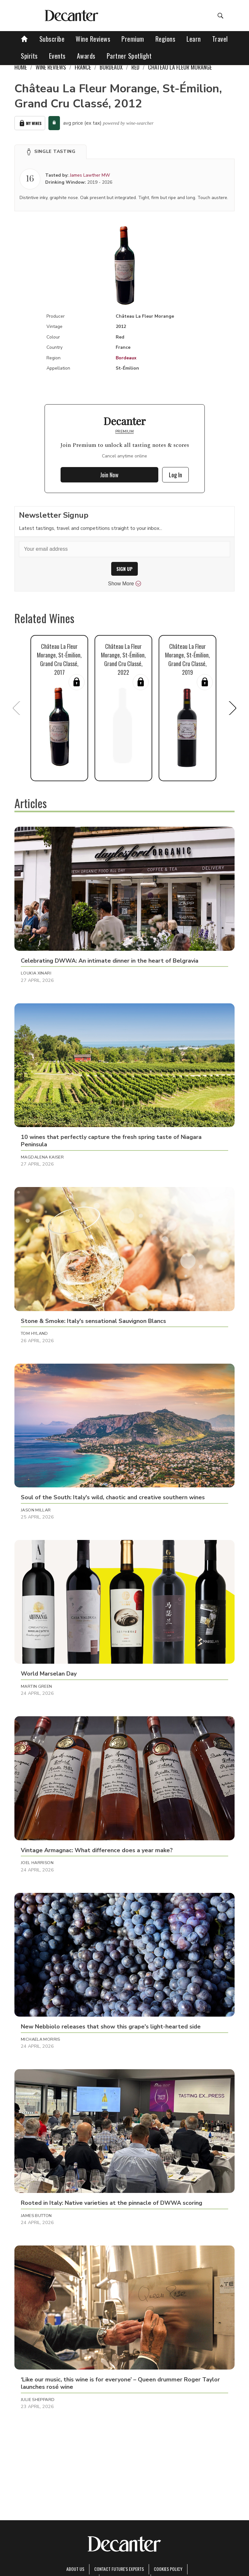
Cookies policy (168, 2568)
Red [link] (135, 67)
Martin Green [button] (36, 1686)
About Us (75, 2568)
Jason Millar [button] (36, 1510)
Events (57, 56)
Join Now (109, 475)
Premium (132, 39)
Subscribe (52, 39)
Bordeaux (126, 358)
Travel (220, 39)
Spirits (29, 56)
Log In (175, 475)
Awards (86, 56)
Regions (165, 39)
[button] (50, 151)
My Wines (30, 123)
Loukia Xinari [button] (36, 973)
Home (20, 67)
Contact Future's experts (119, 2568)
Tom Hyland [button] (34, 1333)
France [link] (83, 67)
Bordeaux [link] (111, 67)
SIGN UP (124, 568)
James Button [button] (36, 2216)
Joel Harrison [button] (37, 1863)
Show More (124, 584)
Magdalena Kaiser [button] (42, 1157)
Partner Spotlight (129, 56)
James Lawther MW (90, 175)
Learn (194, 39)
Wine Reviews (93, 39)
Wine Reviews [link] (51, 67)
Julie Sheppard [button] (37, 2400)
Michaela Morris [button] (40, 2039)
